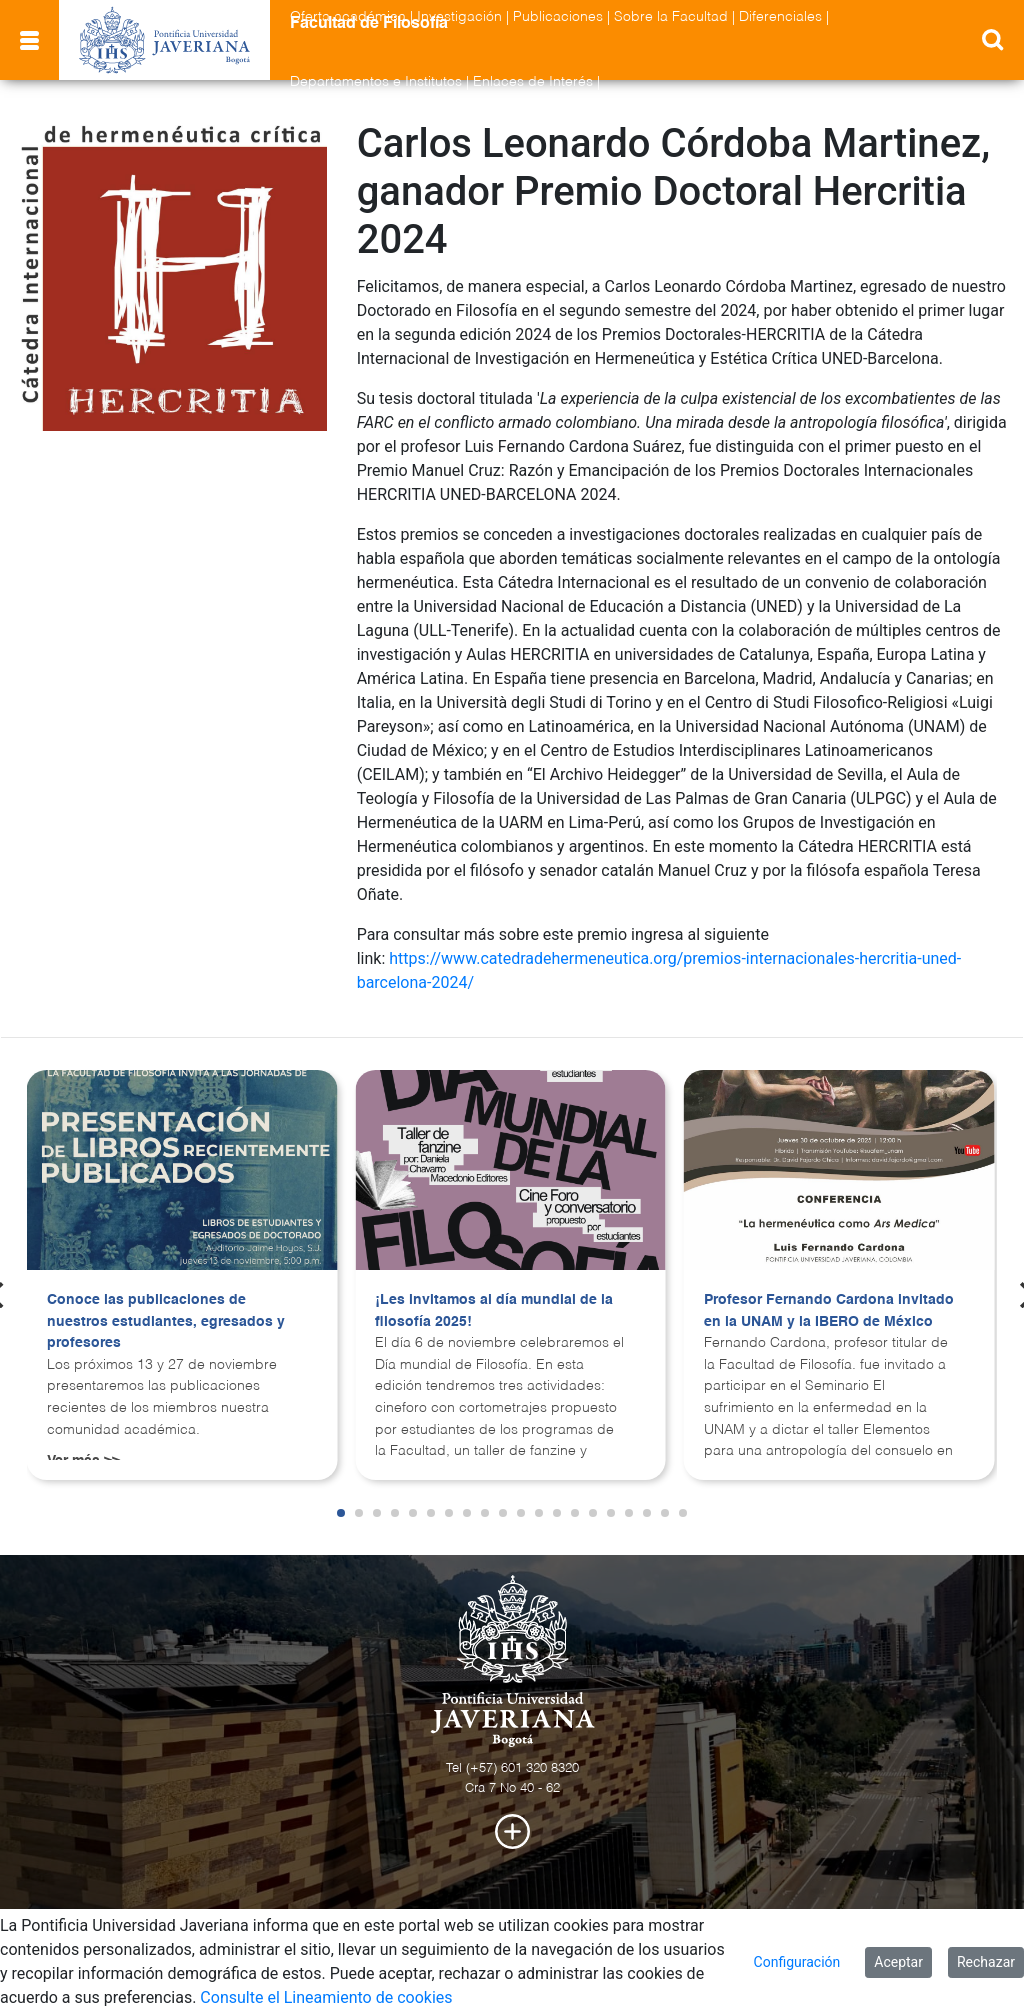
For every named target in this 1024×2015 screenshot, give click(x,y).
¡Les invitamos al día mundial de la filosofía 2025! (494, 1311)
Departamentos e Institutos (376, 82)
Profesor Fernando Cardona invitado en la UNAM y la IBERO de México (829, 1311)
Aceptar (898, 1962)
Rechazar (986, 1962)
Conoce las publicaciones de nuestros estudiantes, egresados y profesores (166, 1321)
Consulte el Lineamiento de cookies (326, 1997)
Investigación (459, 17)
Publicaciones (558, 17)
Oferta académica (348, 17)
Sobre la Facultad (671, 17)
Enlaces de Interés (533, 82)
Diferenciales (780, 17)
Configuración (797, 1962)
